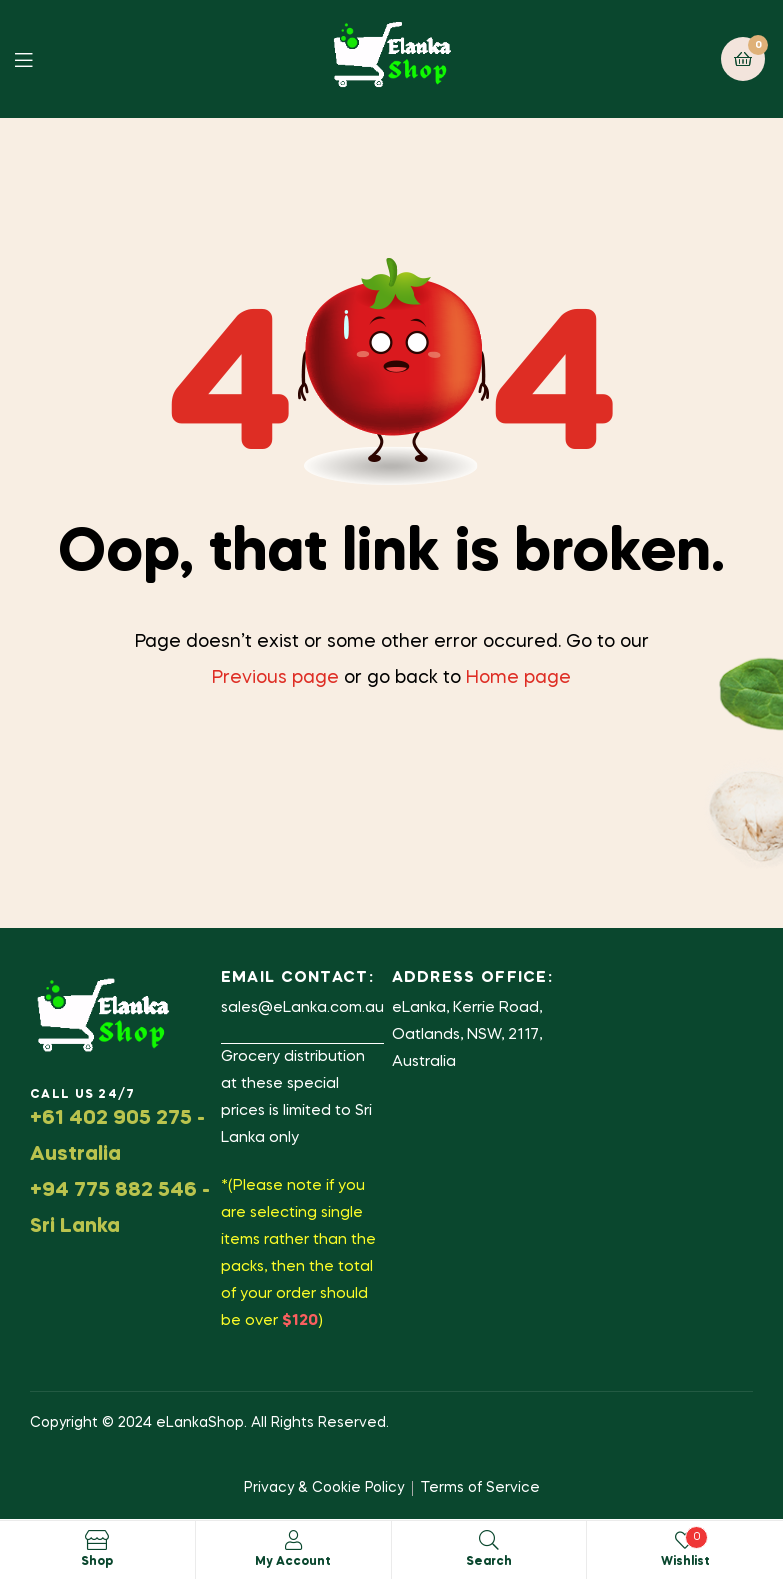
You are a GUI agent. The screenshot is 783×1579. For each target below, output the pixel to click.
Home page (518, 678)
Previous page (275, 678)
